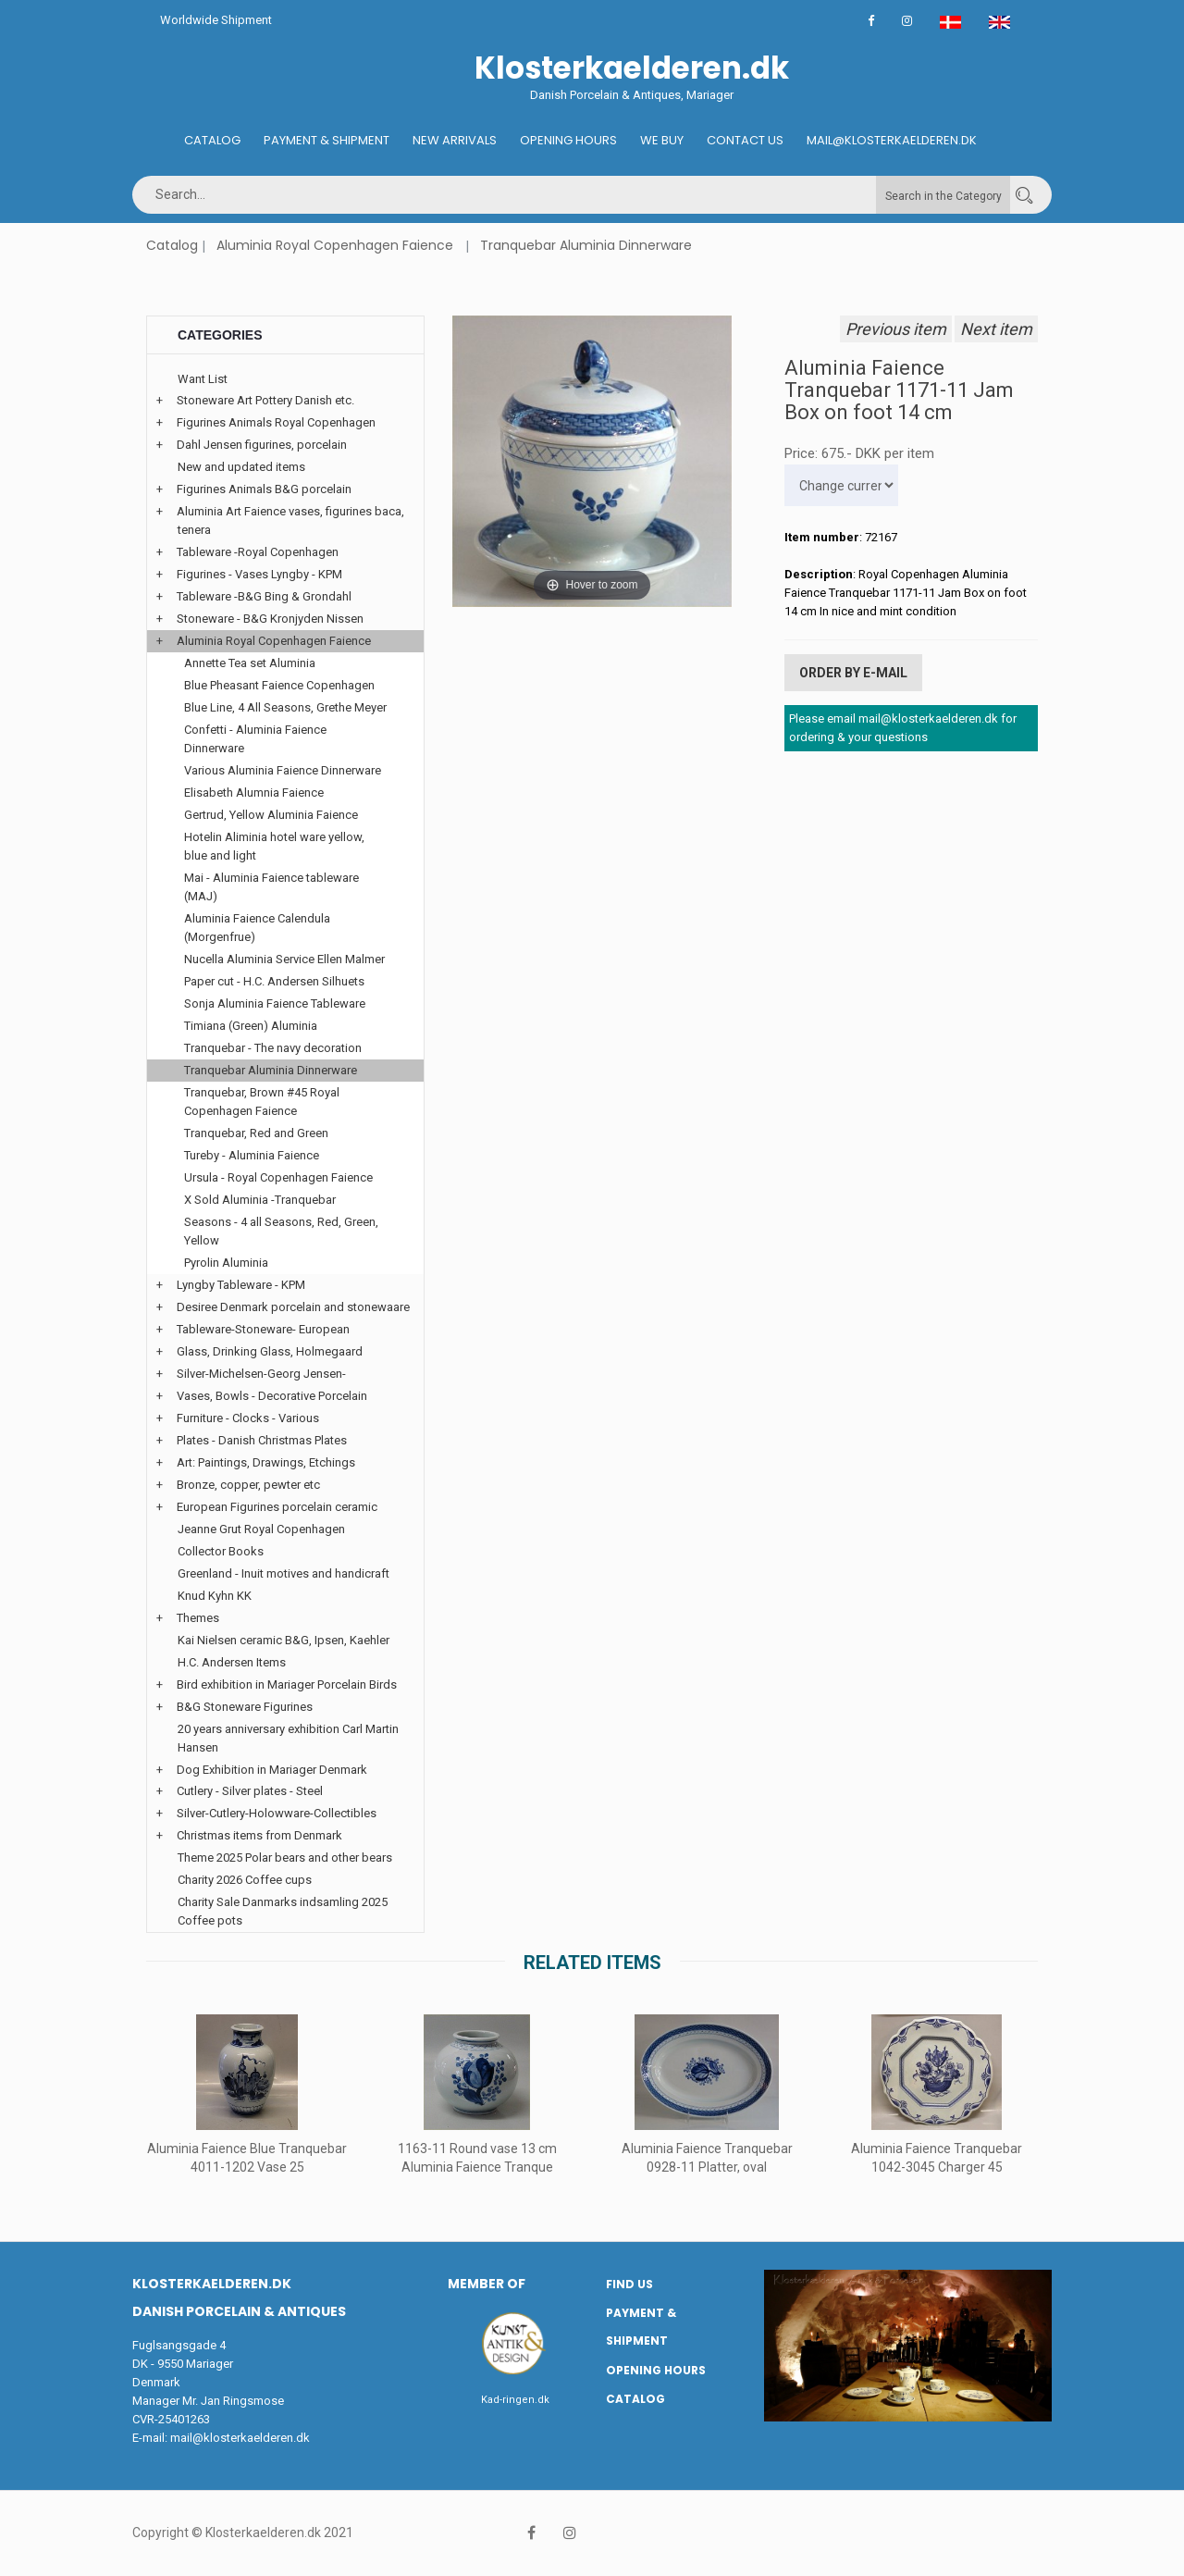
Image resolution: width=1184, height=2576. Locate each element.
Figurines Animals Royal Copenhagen (276, 422)
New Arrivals (455, 140)
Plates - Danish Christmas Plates (262, 1440)
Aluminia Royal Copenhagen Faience (334, 245)
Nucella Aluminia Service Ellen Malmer (284, 959)
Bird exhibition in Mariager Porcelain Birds (287, 1684)
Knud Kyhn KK (215, 1596)
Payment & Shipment (326, 140)
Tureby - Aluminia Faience (251, 1155)
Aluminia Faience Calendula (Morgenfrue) (257, 927)
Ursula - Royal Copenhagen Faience (278, 1177)
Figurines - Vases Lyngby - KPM (259, 574)
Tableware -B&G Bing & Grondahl (264, 596)
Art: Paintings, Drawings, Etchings (266, 1462)
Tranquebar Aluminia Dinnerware (586, 245)
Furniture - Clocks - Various (248, 1418)
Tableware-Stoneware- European (263, 1329)
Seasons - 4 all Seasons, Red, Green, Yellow (281, 1231)
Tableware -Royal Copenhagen (258, 552)
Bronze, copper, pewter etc (248, 1485)
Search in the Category (943, 196)
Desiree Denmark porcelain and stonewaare (293, 1307)
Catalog (212, 140)
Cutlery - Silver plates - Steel (250, 1791)
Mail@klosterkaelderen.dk (892, 140)
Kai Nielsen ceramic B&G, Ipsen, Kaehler (283, 1640)
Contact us (745, 140)
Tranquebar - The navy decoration (273, 1048)
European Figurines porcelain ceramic (277, 1507)
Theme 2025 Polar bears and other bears (285, 1857)
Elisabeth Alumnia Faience (254, 792)
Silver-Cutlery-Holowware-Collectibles (276, 1813)
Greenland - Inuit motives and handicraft (283, 1573)
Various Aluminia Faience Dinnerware (282, 770)
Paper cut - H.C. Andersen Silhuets (274, 981)
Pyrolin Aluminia (226, 1262)
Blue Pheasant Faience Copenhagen (279, 685)
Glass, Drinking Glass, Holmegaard (270, 1351)
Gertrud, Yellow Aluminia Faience (271, 815)
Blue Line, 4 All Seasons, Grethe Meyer (285, 707)
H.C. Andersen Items (232, 1662)
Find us (629, 2284)
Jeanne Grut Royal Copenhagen (261, 1529)
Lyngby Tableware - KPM (241, 1285)
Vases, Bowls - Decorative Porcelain (272, 1396)
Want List (203, 379)
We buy (662, 140)
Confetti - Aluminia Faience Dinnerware (255, 739)
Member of (486, 2283)
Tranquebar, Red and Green (256, 1133)
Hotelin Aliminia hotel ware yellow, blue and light (274, 846)
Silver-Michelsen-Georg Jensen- (261, 1374)
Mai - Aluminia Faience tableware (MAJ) (271, 887)
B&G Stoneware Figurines (245, 1707)
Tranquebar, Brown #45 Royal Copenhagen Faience (261, 1101)
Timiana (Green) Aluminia (250, 1026)
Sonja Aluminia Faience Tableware (274, 1003)
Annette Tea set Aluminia (249, 663)
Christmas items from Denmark (259, 1835)
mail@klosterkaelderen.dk (240, 2438)
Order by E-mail (853, 672)
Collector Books (221, 1551)
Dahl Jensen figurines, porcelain (262, 445)
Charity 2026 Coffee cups (245, 1880)
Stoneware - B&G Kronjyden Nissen (270, 618)
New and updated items (241, 467)
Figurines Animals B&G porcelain (264, 489)
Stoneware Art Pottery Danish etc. (265, 400)
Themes (198, 1618)
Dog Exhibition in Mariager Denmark (272, 1770)
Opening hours (568, 140)
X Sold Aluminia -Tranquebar (260, 1200)
